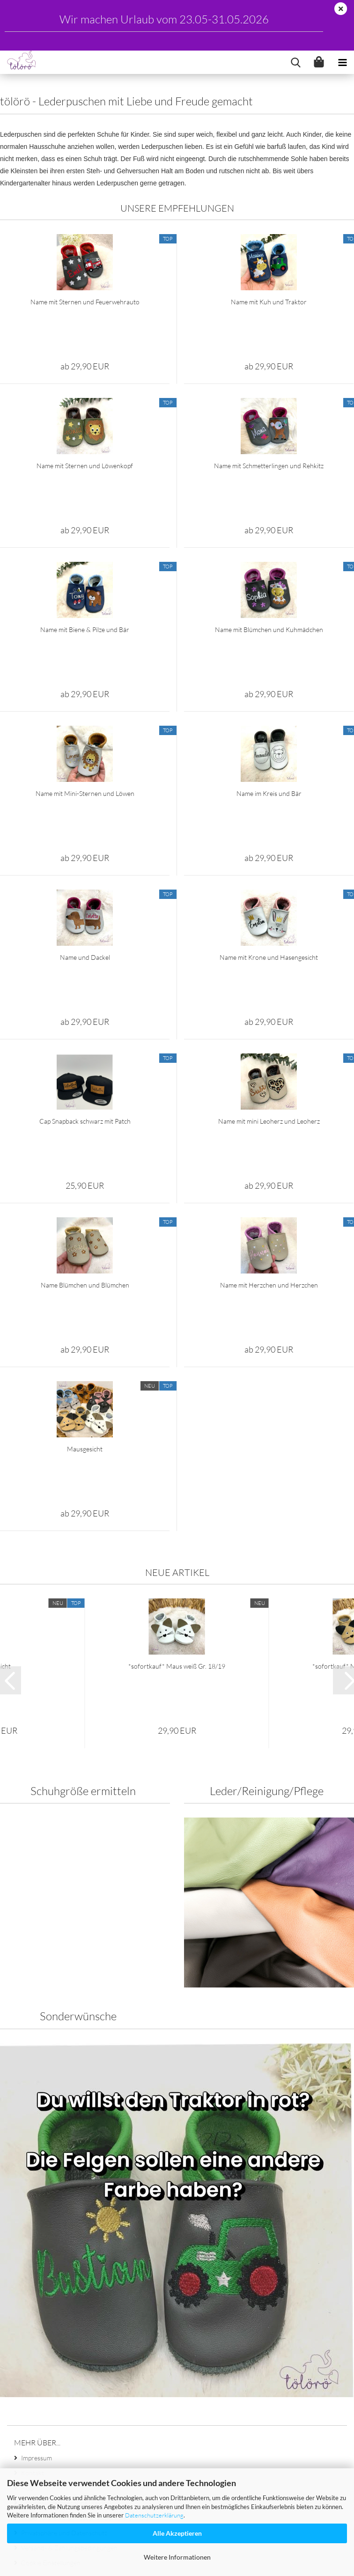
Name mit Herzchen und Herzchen (269, 1373)
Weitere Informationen (177, 2557)
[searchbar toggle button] (295, 62)
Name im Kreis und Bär (269, 882)
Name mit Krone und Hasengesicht (269, 1046)
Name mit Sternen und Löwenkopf (85, 554)
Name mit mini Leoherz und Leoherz (269, 1210)
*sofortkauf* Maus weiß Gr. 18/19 (176, 1755)
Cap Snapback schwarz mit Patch (85, 1210)
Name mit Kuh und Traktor (269, 390)
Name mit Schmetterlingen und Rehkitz (269, 554)
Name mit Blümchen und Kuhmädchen (269, 718)
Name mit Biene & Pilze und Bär (84, 718)
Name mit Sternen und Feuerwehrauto (85, 390)
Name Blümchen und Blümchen (85, 1373)
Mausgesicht (85, 1537)
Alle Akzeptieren (177, 2533)
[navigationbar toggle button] (342, 62)
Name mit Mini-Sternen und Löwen (85, 882)
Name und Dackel (85, 1046)
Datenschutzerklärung (154, 2515)
